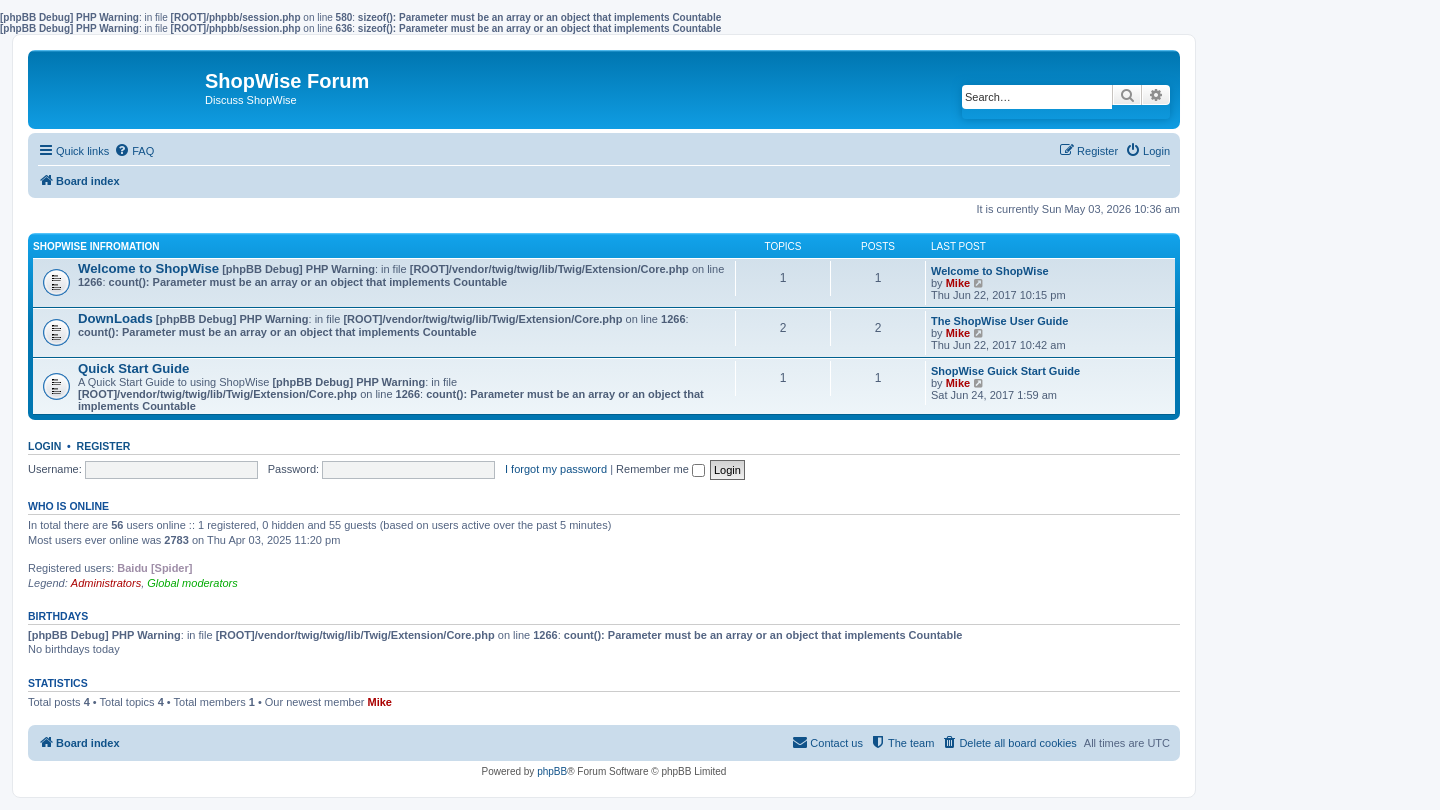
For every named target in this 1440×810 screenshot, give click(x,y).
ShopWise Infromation (96, 246)
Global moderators (192, 583)
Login (44, 446)
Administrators (106, 583)
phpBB (552, 771)
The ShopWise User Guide (999, 321)
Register (104, 446)
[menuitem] (134, 151)
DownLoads (115, 318)
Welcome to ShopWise (148, 268)
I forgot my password (556, 469)
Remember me (660, 469)
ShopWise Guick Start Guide (1005, 371)
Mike (958, 283)
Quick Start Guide (133, 368)
